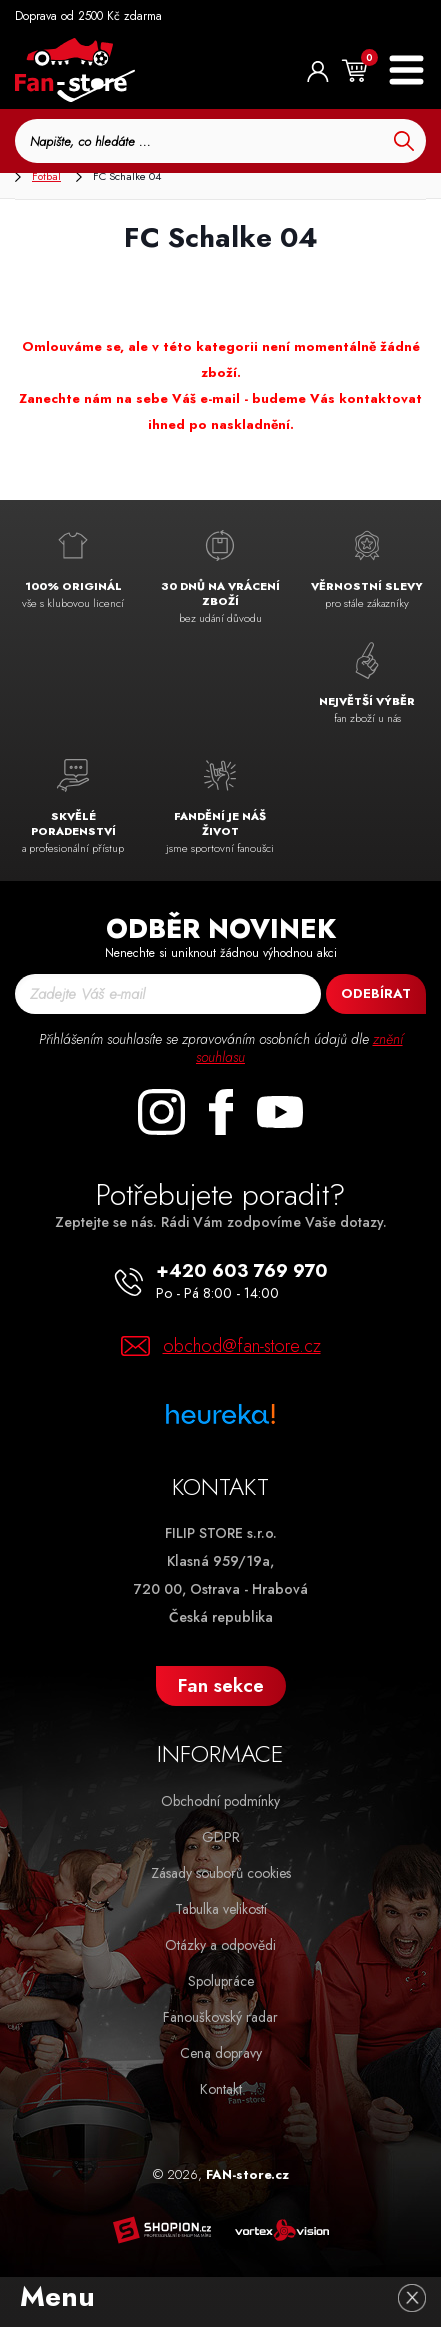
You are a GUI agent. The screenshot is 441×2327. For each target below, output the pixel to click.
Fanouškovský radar (220, 2017)
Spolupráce (221, 1981)
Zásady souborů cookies (221, 1873)
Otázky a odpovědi (220, 1945)
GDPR (221, 1837)
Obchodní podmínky (220, 1801)
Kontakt (221, 2089)
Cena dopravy (221, 2053)
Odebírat (376, 993)
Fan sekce (221, 1685)
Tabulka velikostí (221, 1909)
